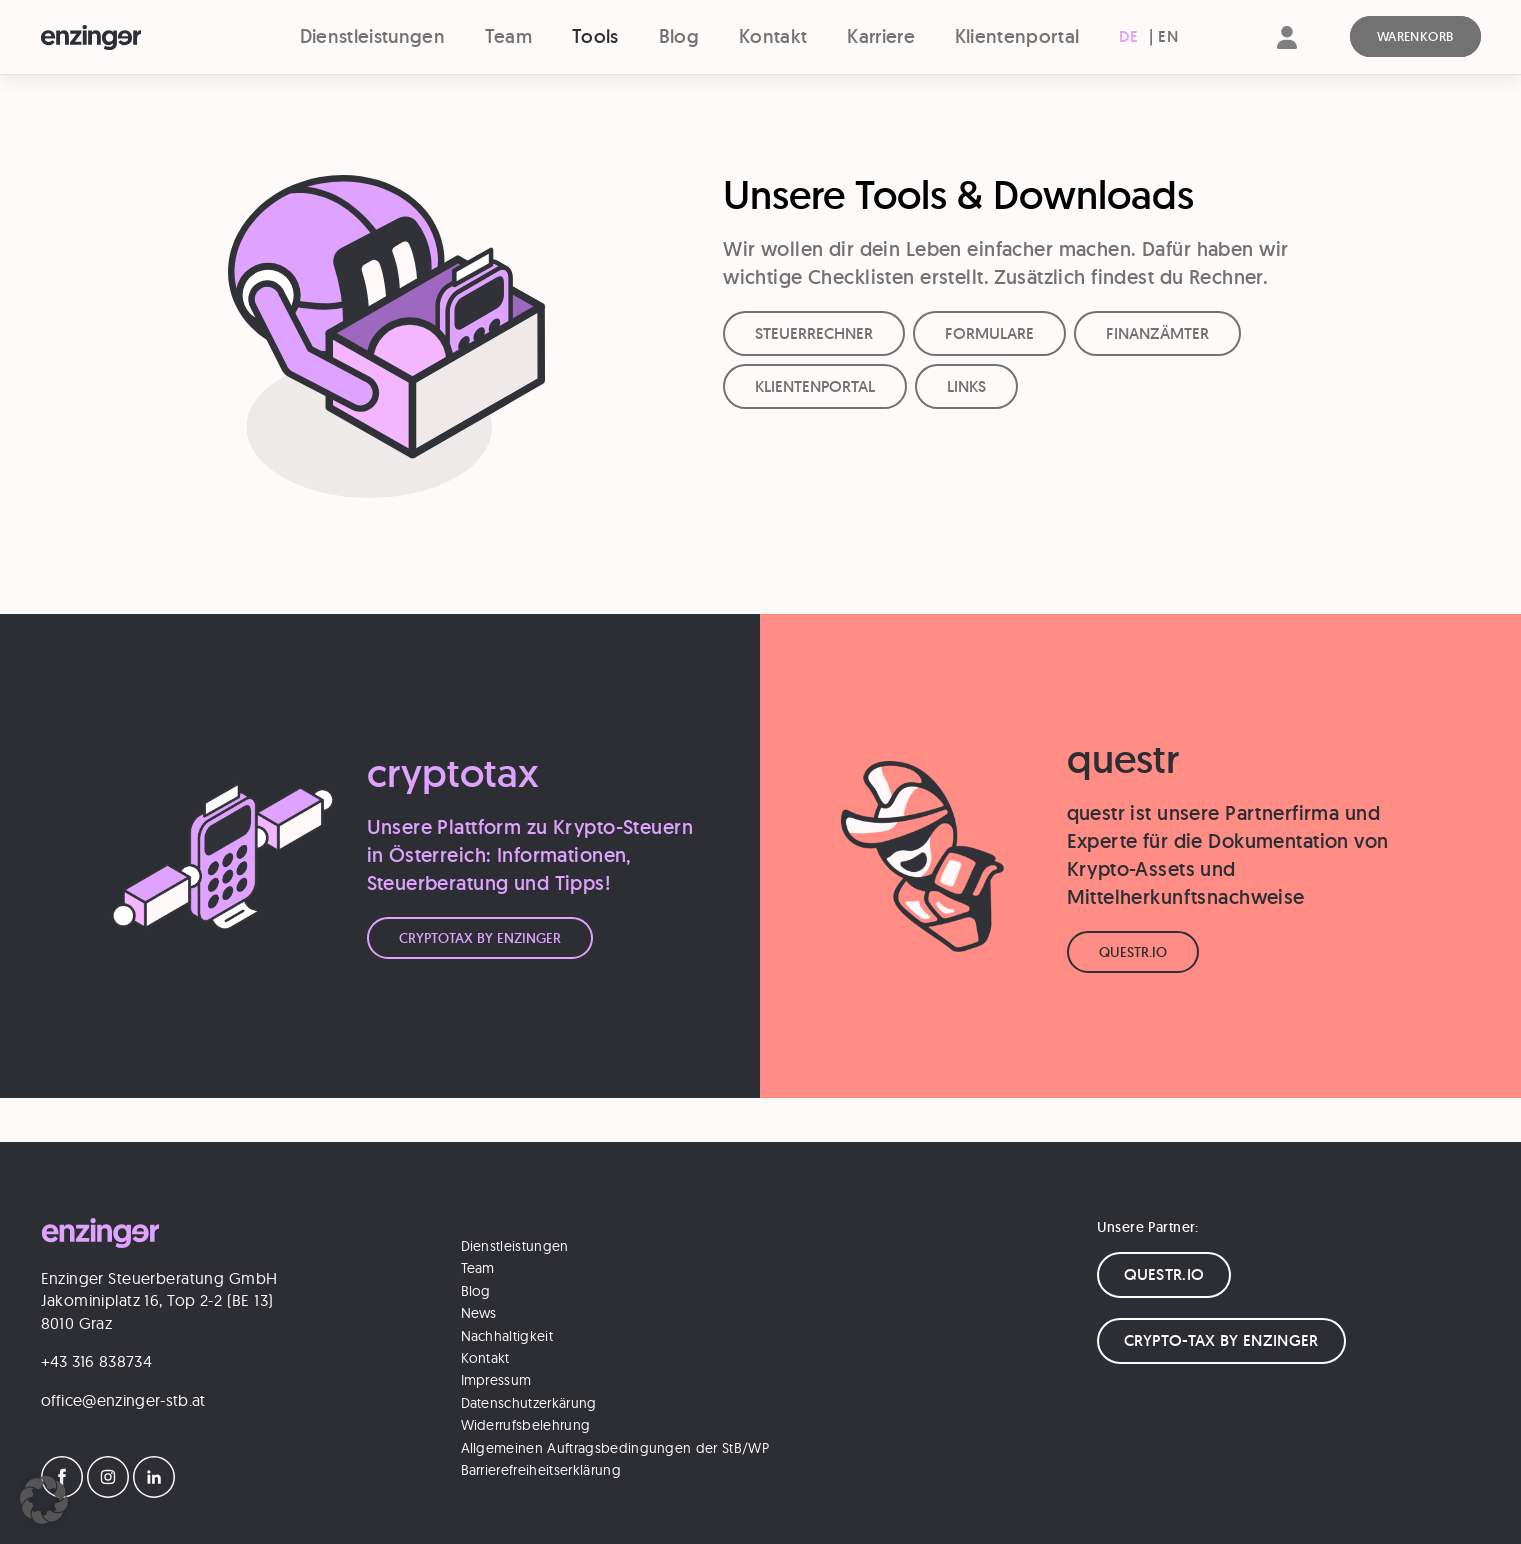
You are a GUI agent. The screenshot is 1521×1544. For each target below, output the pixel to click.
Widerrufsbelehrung (526, 1425)
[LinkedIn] (154, 1492)
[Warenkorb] (1415, 37)
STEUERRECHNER (814, 333)
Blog (679, 36)
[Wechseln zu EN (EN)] (1168, 37)
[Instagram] (108, 1492)
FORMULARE (989, 333)
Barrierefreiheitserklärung (541, 1470)
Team (508, 36)
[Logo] (127, 38)
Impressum (496, 1380)
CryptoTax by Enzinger (480, 938)
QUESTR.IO (1164, 1274)
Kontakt (773, 36)
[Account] (1287, 54)
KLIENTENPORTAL (815, 386)
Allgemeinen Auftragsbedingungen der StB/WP (615, 1448)
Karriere (881, 36)
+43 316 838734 (96, 1361)
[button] (44, 1500)
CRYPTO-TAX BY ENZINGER (1221, 1340)
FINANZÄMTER (1157, 333)
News (479, 1313)
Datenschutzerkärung (529, 1403)
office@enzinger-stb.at (123, 1400)
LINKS (966, 386)
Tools (595, 36)
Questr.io (1133, 952)
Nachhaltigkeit (507, 1336)
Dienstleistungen (372, 36)
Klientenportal (1017, 36)
